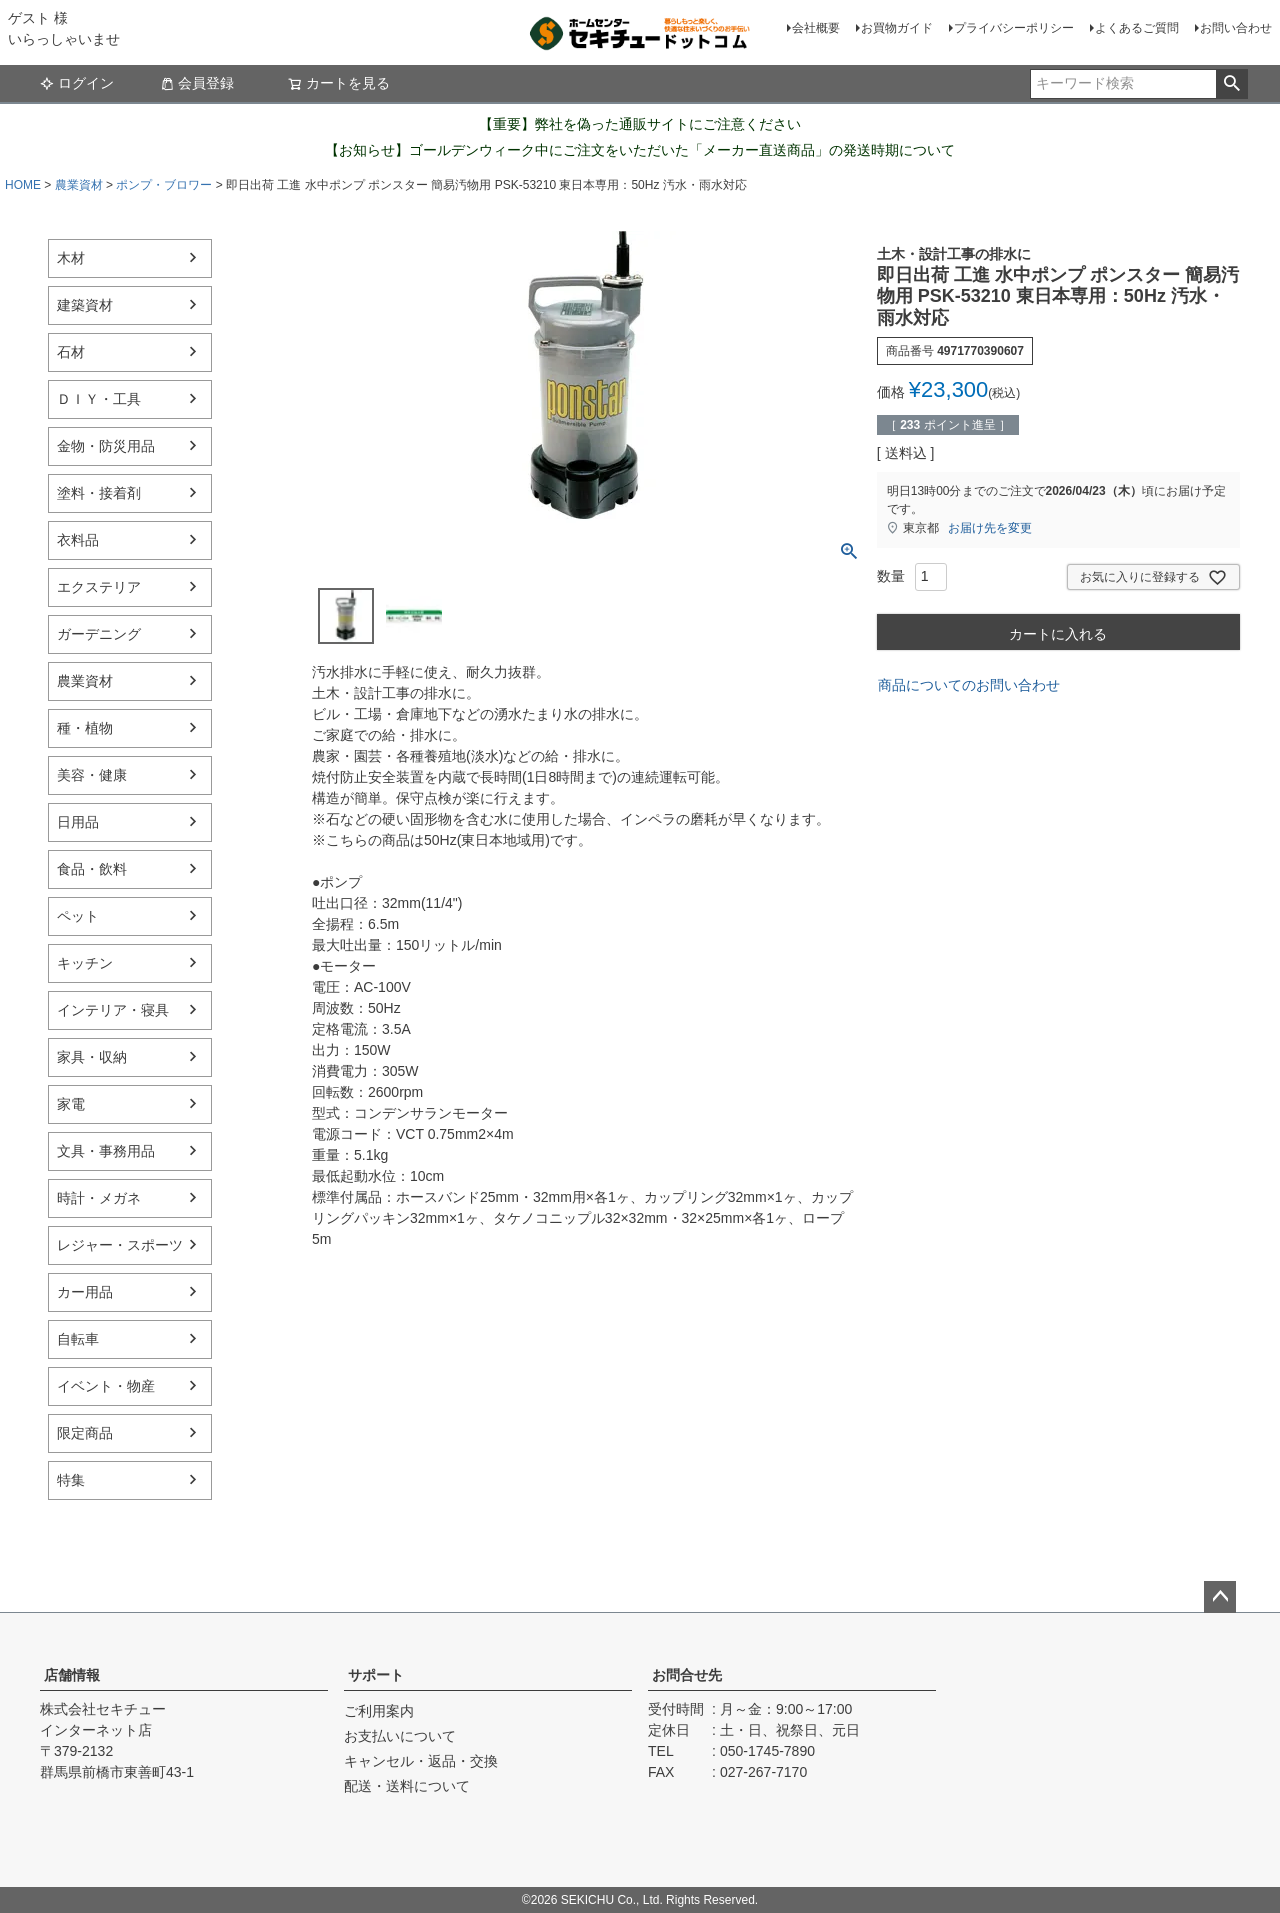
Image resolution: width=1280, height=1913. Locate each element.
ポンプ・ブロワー (164, 185)
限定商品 (85, 1433)
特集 (71, 1480)
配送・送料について (407, 1786)
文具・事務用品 (106, 1151)
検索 (1231, 84)
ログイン (77, 83)
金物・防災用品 (106, 446)
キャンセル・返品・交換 (421, 1761)
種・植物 (85, 728)
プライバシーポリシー (1014, 28)
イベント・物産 (106, 1386)
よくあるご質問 (1137, 28)
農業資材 (79, 185)
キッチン (85, 963)
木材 (71, 258)
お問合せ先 (687, 1675)
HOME (23, 185)
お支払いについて (400, 1736)
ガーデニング (99, 634)
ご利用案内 (379, 1711)
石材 (71, 352)
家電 (71, 1104)
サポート (376, 1675)
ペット (78, 916)
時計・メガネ (99, 1198)
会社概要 (816, 28)
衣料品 (78, 540)
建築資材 (85, 305)
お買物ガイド (897, 28)
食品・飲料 (92, 869)
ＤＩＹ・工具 (99, 399)
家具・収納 (92, 1057)
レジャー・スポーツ (120, 1245)
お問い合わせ (1236, 28)
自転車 (78, 1339)
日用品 (78, 822)
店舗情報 (72, 1675)
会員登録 (197, 83)
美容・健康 (92, 775)
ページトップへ (1220, 1597)
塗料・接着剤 (99, 493)
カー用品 (85, 1292)
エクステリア (99, 587)
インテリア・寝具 (113, 1010)
